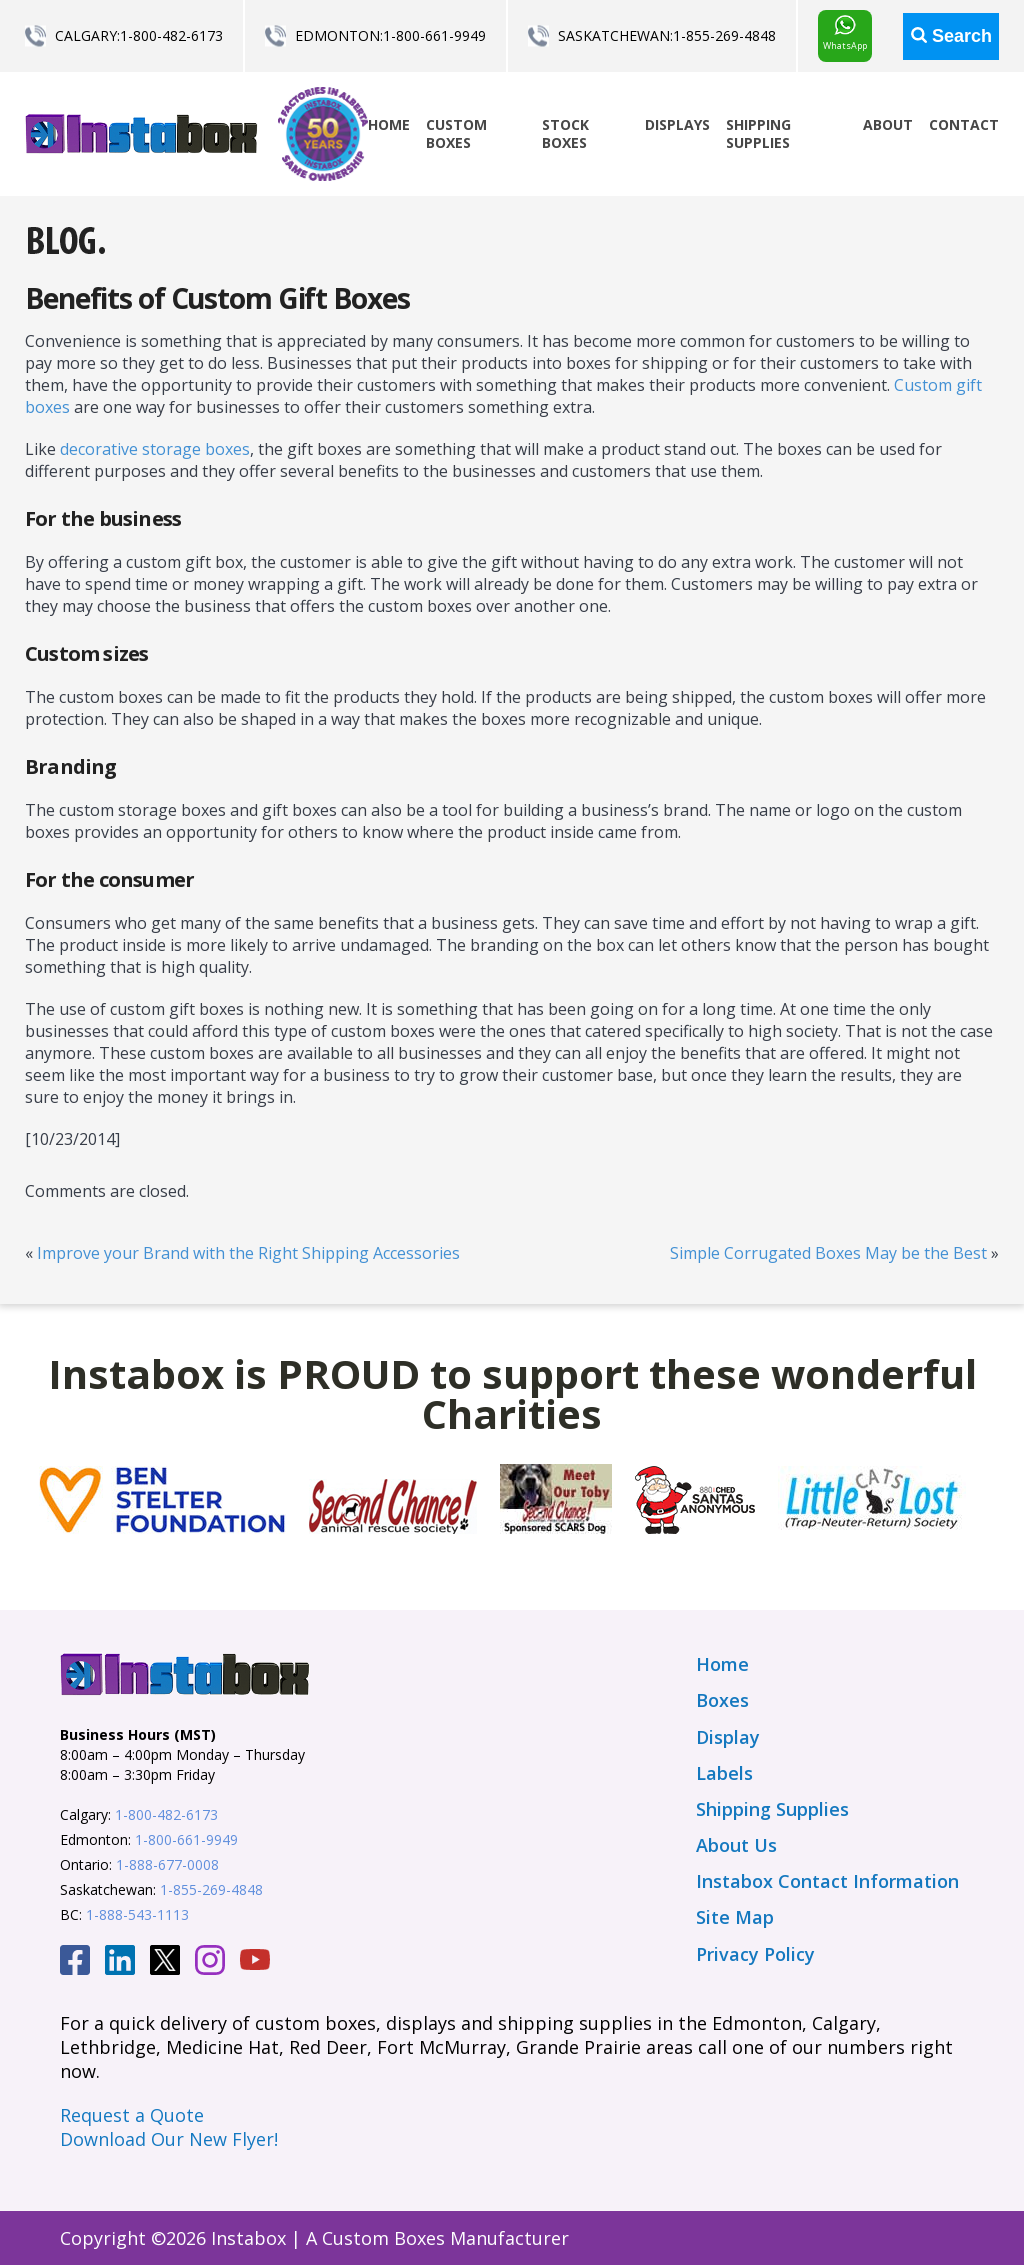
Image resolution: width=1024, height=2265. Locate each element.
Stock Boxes (565, 133)
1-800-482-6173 (171, 35)
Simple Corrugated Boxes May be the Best (828, 1253)
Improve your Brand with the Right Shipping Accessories (248, 1253)
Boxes (722, 1700)
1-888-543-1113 (137, 1914)
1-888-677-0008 (167, 1864)
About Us (736, 1845)
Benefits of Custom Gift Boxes (217, 298)
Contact (964, 124)
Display (728, 1737)
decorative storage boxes (155, 449)
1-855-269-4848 (724, 35)
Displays (677, 124)
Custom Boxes (456, 133)
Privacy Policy (755, 1954)
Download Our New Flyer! (169, 2139)
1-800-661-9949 (434, 35)
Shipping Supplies (758, 133)
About (888, 124)
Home (389, 124)
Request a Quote (132, 2115)
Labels (724, 1773)
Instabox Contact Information (827, 1881)
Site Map (735, 1917)
